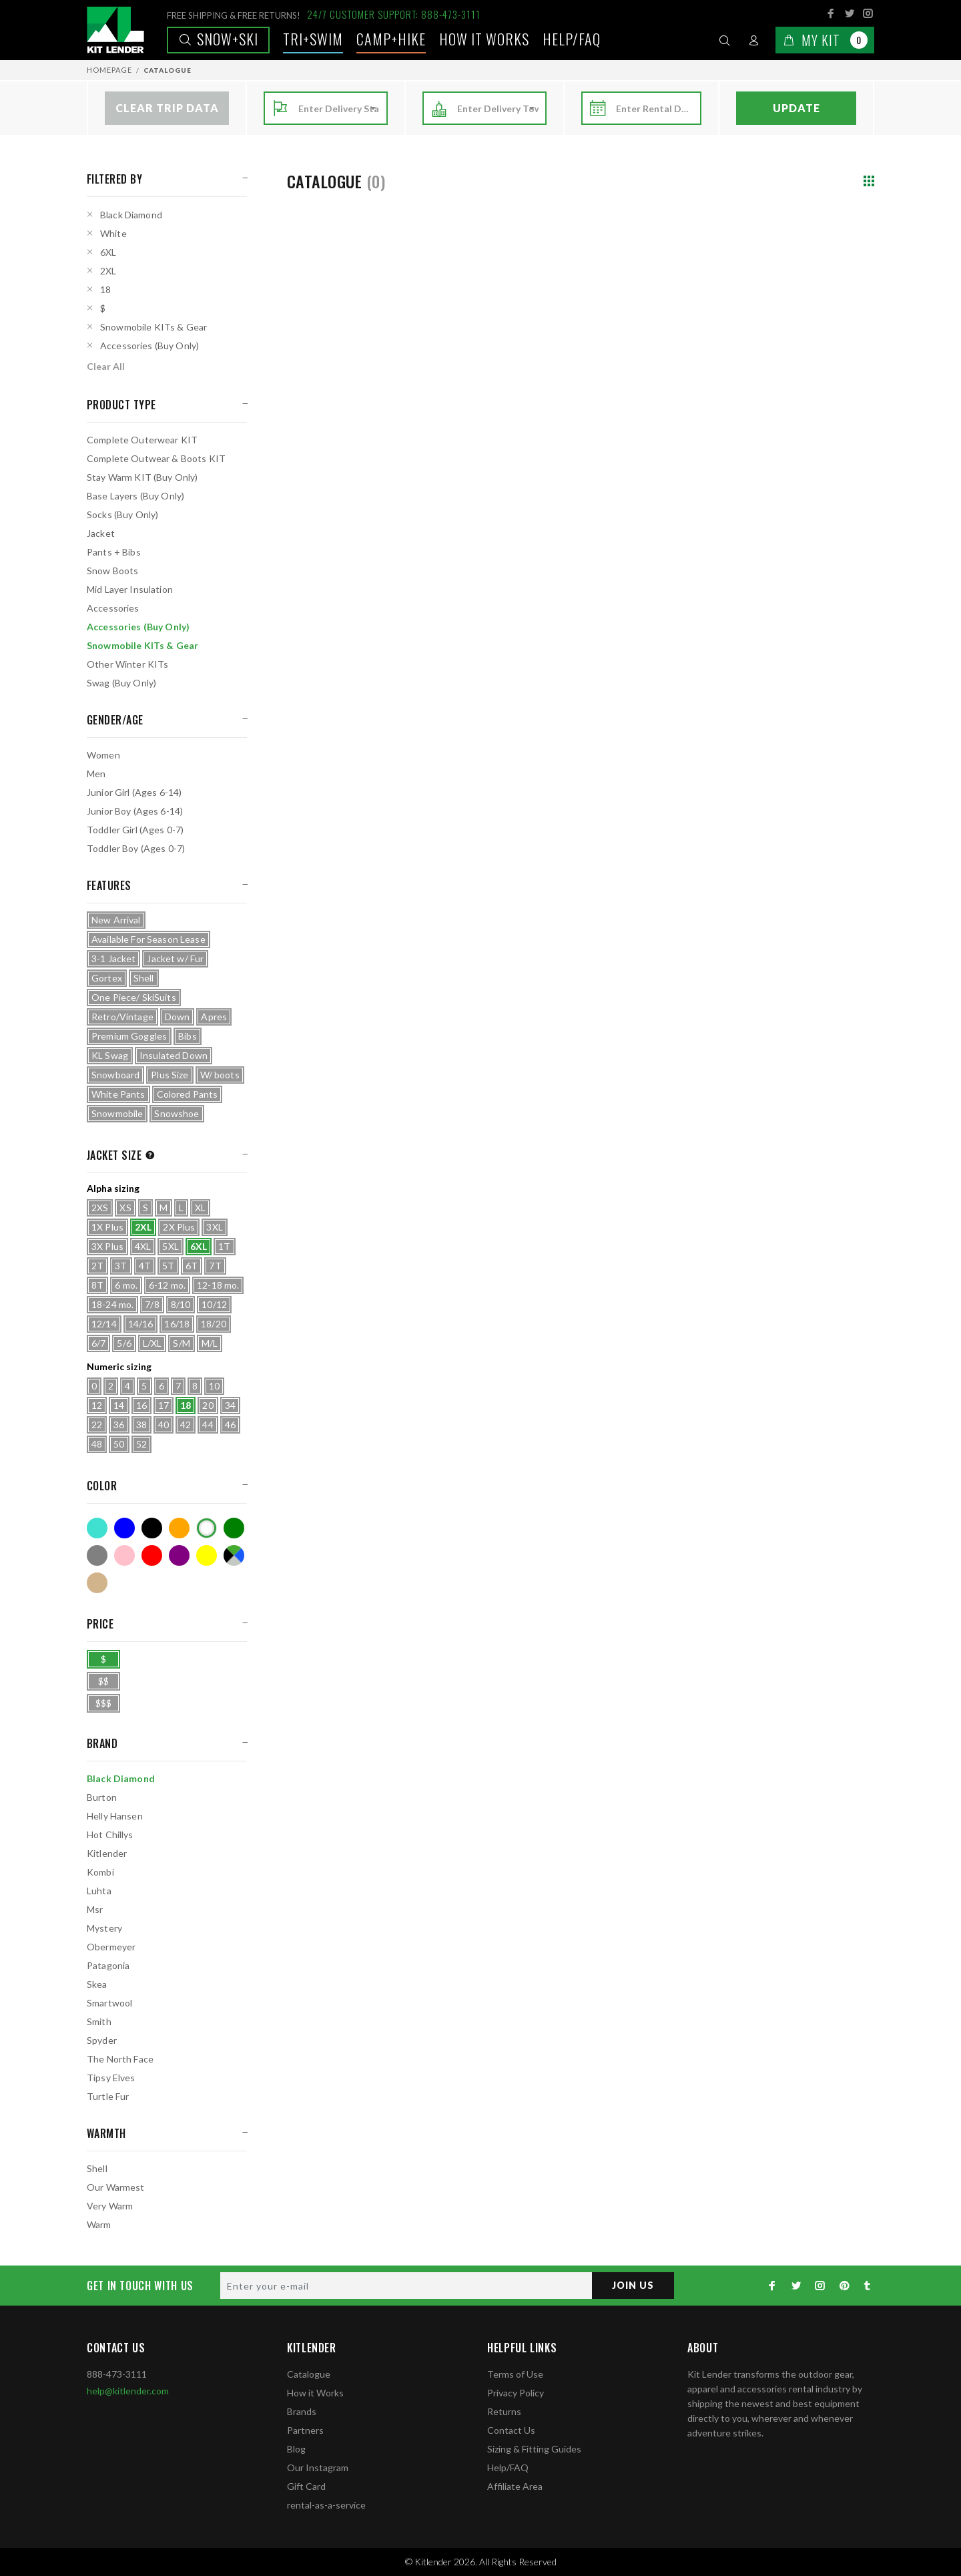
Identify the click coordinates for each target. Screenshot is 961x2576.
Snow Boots (112, 570)
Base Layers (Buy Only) (135, 495)
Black (151, 1528)
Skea (97, 1984)
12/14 (104, 1323)
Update (796, 107)
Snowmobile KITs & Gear (153, 327)
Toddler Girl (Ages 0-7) (135, 829)
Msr (95, 1909)
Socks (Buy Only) (122, 514)
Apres (214, 1016)
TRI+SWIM (313, 38)
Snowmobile (117, 1113)
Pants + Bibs (114, 552)
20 (207, 1405)
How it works (484, 38)
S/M (181, 1343)
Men (96, 773)
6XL (108, 252)
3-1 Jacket (113, 958)
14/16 (140, 1323)
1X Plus (107, 1227)
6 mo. (126, 1285)
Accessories (113, 608)
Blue (124, 1528)
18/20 (213, 1323)
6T (192, 1265)
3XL (214, 1227)
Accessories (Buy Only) (149, 345)
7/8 (152, 1304)
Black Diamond (131, 214)
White (113, 233)
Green (234, 1528)
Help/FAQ (572, 38)
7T (215, 1265)
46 (230, 1424)
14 (118, 1405)
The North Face (120, 2059)
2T (97, 1265)
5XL (170, 1246)
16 (141, 1405)
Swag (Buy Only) (121, 682)
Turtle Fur (108, 2096)
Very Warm (110, 2205)
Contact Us (511, 2430)
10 (214, 1385)
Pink (124, 1555)
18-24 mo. (112, 1304)
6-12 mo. (167, 1285)
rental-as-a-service (326, 2505)
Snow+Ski (218, 38)
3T (121, 1265)
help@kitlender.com (128, 2390)
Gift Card (306, 2486)
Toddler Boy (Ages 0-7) (136, 848)
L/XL (152, 1343)
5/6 (124, 1343)
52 (141, 1444)
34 (230, 1405)
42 (185, 1424)
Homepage (109, 69)
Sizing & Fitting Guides (534, 2448)
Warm (99, 2224)
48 (96, 1444)
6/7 (98, 1343)
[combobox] (339, 109)
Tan (97, 1582)
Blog (296, 2448)
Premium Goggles (129, 1036)
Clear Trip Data (167, 107)
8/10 (181, 1304)
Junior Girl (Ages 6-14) (134, 792)
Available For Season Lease (148, 939)
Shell (143, 978)
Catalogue (308, 2374)
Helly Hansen (115, 1815)
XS (125, 1207)
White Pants (118, 1094)
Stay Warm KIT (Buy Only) (142, 477)
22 (96, 1424)
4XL (143, 1246)
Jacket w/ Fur (175, 958)
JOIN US (633, 2285)
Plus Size (169, 1074)
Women (103, 755)
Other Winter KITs (127, 664)
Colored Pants (187, 1094)
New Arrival (116, 919)
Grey (97, 1555)
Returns (504, 2411)
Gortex (106, 978)
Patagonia (108, 1965)
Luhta (99, 1890)
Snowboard (115, 1074)
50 (118, 1444)
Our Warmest (116, 2187)
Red (151, 1555)
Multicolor (234, 1555)
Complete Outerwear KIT (142, 439)
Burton (102, 1797)
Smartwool (109, 2002)
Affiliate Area (515, 2486)
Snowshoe (176, 1113)
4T (145, 1265)
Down (177, 1016)
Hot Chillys (110, 1834)
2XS (99, 1207)
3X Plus (107, 1246)
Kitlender (107, 1853)
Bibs (187, 1036)
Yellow (206, 1555)
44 (207, 1424)
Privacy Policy (515, 2392)
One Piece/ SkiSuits (133, 997)
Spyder (102, 2040)
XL (200, 1207)
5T (168, 1265)
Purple (179, 1555)
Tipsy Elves (111, 2077)
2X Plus (179, 1227)
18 (105, 289)
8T (97, 1285)
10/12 (214, 1304)
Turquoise (97, 1528)
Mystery (104, 1928)
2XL (108, 270)
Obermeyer (111, 1946)
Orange (179, 1528)
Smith (99, 2021)
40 (163, 1424)
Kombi (100, 1872)
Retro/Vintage (122, 1016)
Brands (301, 2411)
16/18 (177, 1323)
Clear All (106, 366)
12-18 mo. (218, 1285)
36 (118, 1424)
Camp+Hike (391, 38)
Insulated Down (173, 1055)
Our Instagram (317, 2467)
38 (141, 1424)
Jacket (101, 533)
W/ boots (220, 1074)
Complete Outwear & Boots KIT (156, 458)
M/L (210, 1343)
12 (96, 1405)
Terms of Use (515, 2374)
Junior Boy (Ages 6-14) (135, 811)
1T (224, 1246)
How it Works (315, 2392)
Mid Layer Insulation (130, 589)
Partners (305, 2430)
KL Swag (109, 1055)
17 (163, 1405)
